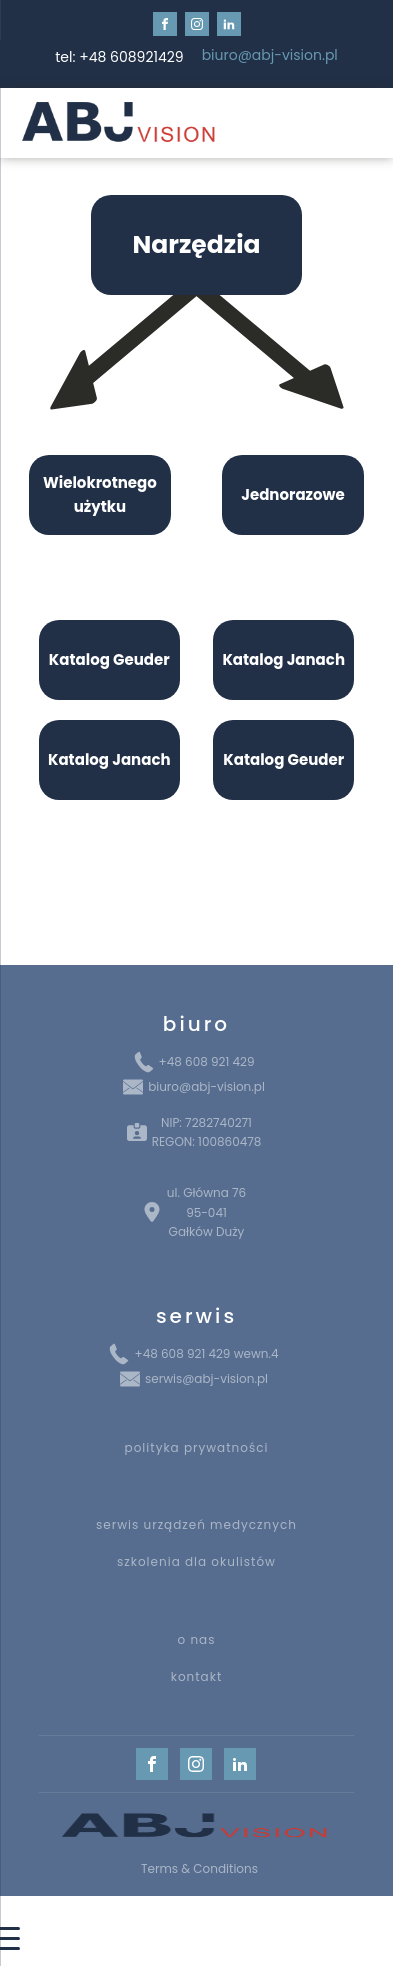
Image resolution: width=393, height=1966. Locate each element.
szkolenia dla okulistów (196, 1561)
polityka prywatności (197, 1447)
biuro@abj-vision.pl (270, 55)
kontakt (197, 1676)
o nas (197, 1639)
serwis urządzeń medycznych (196, 1524)
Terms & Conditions (199, 1868)
